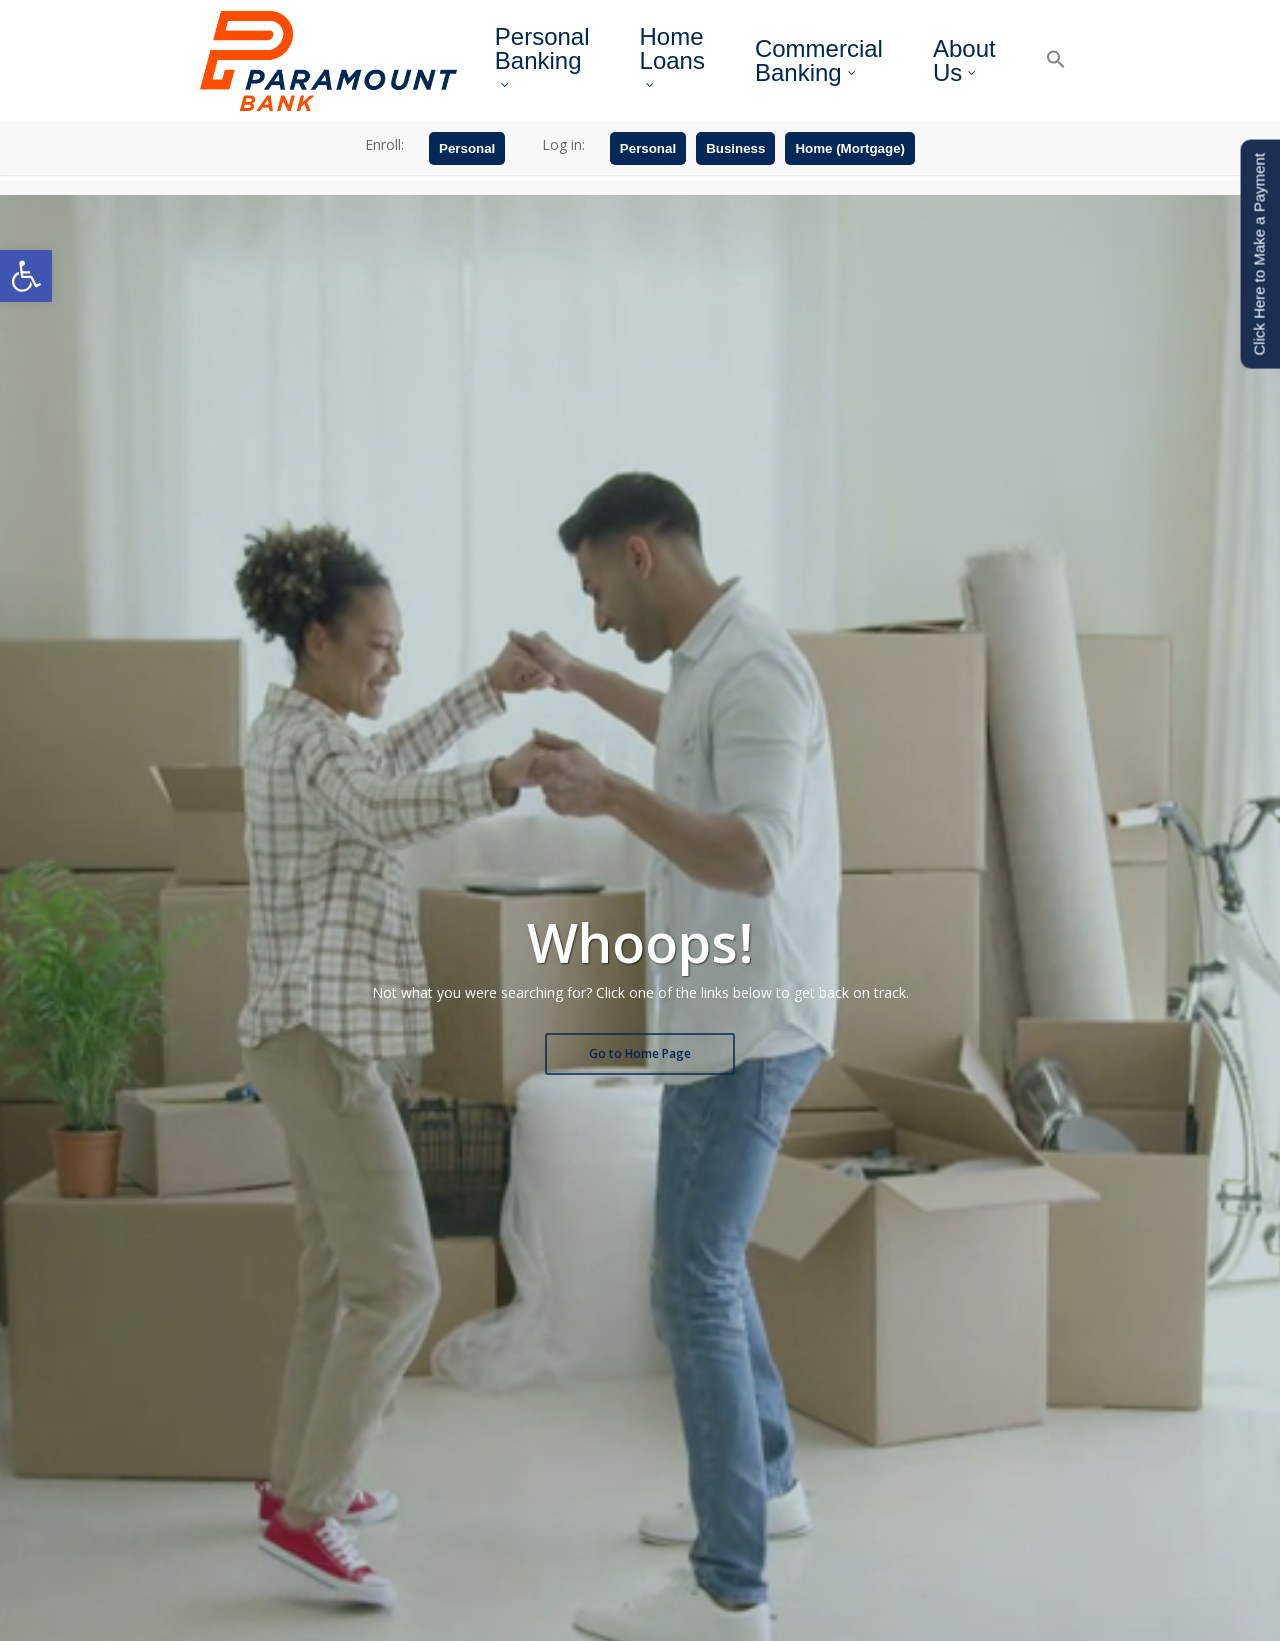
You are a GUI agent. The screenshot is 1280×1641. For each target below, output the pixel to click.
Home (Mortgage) (850, 182)
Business (735, 182)
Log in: (563, 178)
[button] (26, 276)
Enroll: (384, 178)
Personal (467, 182)
